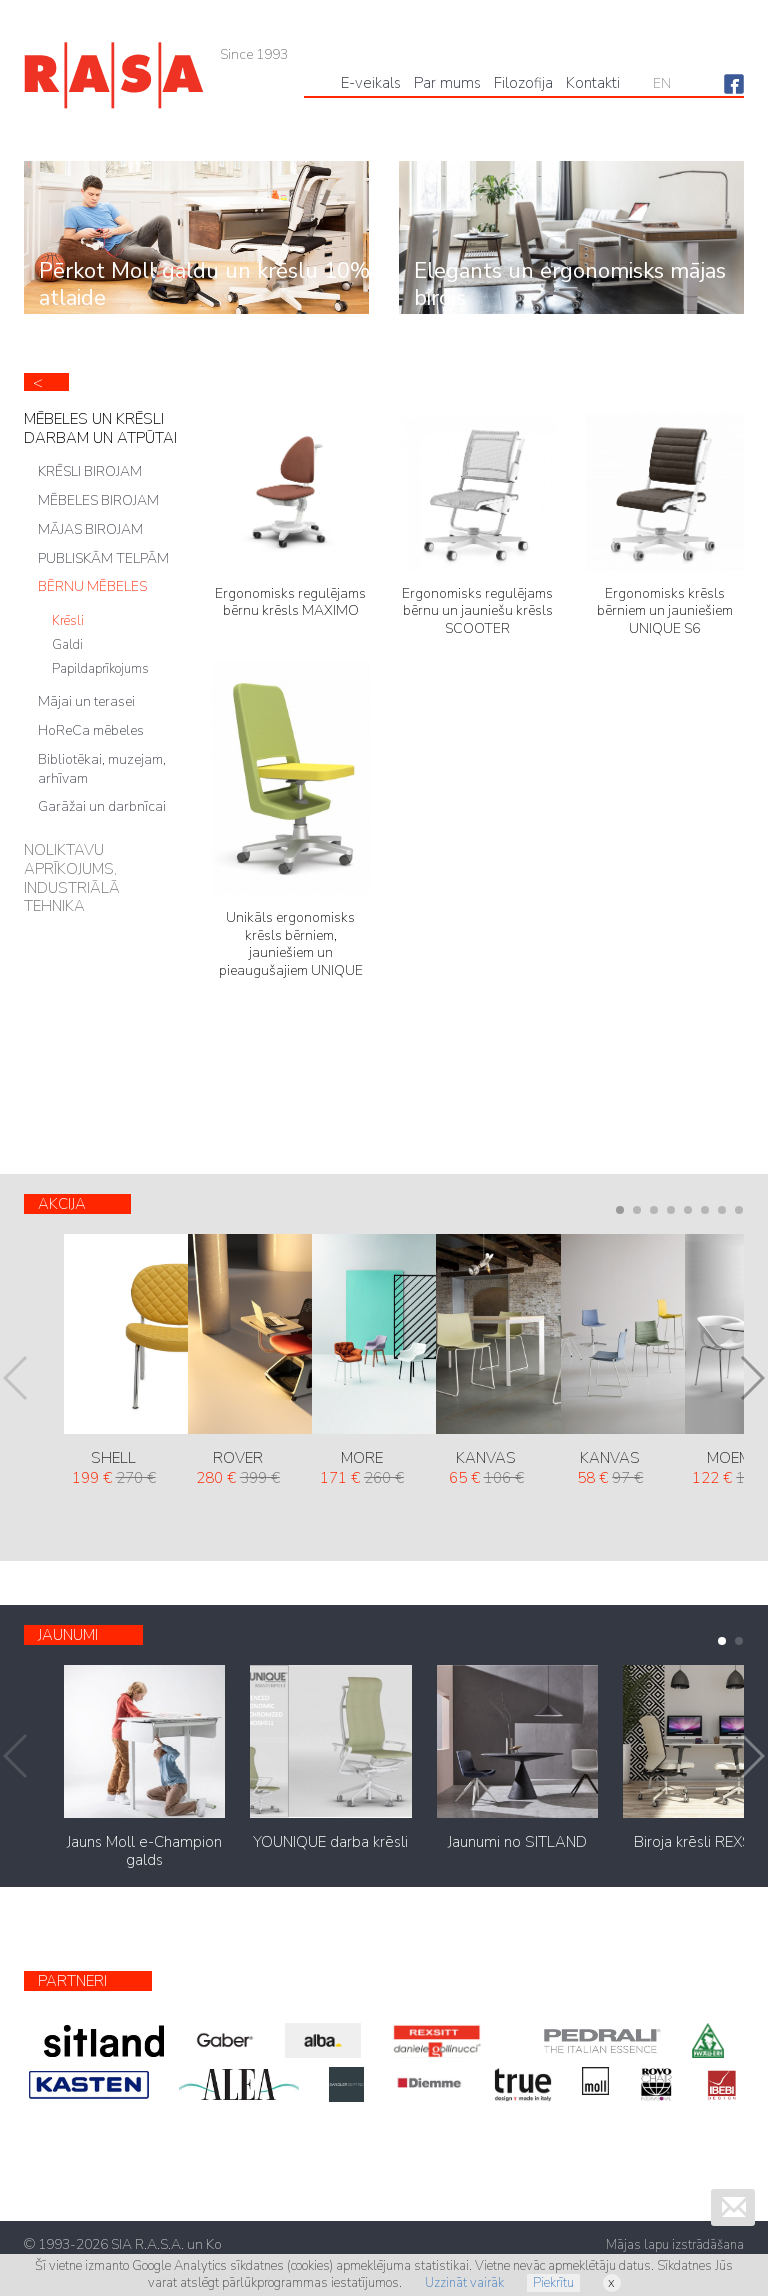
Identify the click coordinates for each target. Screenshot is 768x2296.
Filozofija (523, 83)
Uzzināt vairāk (464, 2283)
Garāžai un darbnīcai (102, 806)
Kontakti (593, 83)
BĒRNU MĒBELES (92, 586)
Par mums (447, 83)
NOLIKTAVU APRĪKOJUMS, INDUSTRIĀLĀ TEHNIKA (72, 878)
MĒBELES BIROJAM (98, 500)
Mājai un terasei (86, 701)
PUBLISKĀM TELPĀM (103, 558)
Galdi (67, 645)
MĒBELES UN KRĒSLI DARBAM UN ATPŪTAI (100, 428)
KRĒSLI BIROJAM (90, 471)
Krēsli (68, 621)
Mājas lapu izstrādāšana (675, 2245)
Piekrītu (553, 2283)
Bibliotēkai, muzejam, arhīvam (102, 769)
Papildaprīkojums (100, 669)
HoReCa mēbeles (91, 730)
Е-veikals (371, 83)
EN (662, 83)
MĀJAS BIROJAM (90, 529)
